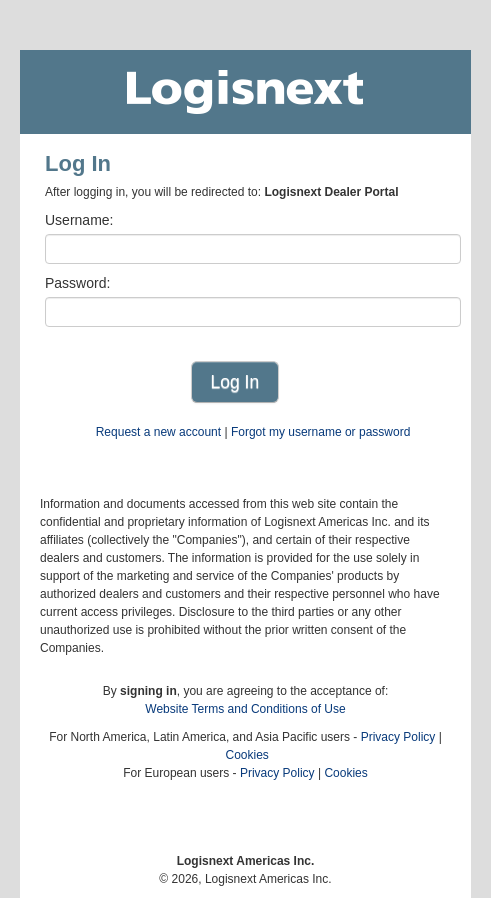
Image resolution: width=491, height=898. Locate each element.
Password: (77, 283)
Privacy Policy (398, 737)
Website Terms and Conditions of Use (245, 709)
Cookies (246, 755)
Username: (79, 220)
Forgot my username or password (320, 432)
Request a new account (158, 432)
